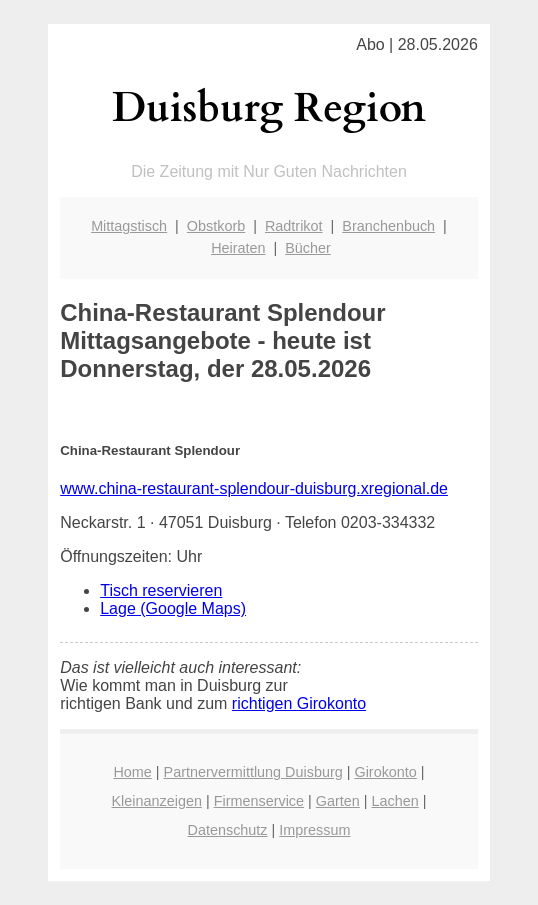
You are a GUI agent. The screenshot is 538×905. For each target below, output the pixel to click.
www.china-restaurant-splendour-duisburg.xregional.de (254, 488)
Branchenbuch (388, 226)
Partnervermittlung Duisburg (253, 772)
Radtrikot (294, 226)
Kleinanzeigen (157, 801)
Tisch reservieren (161, 590)
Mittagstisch (129, 226)
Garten (338, 801)
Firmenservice (259, 801)
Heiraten (238, 248)
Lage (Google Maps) (173, 608)
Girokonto (385, 772)
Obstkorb (216, 226)
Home (132, 772)
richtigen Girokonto (299, 703)
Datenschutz (228, 830)
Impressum (314, 830)
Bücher (308, 248)
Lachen (395, 801)
